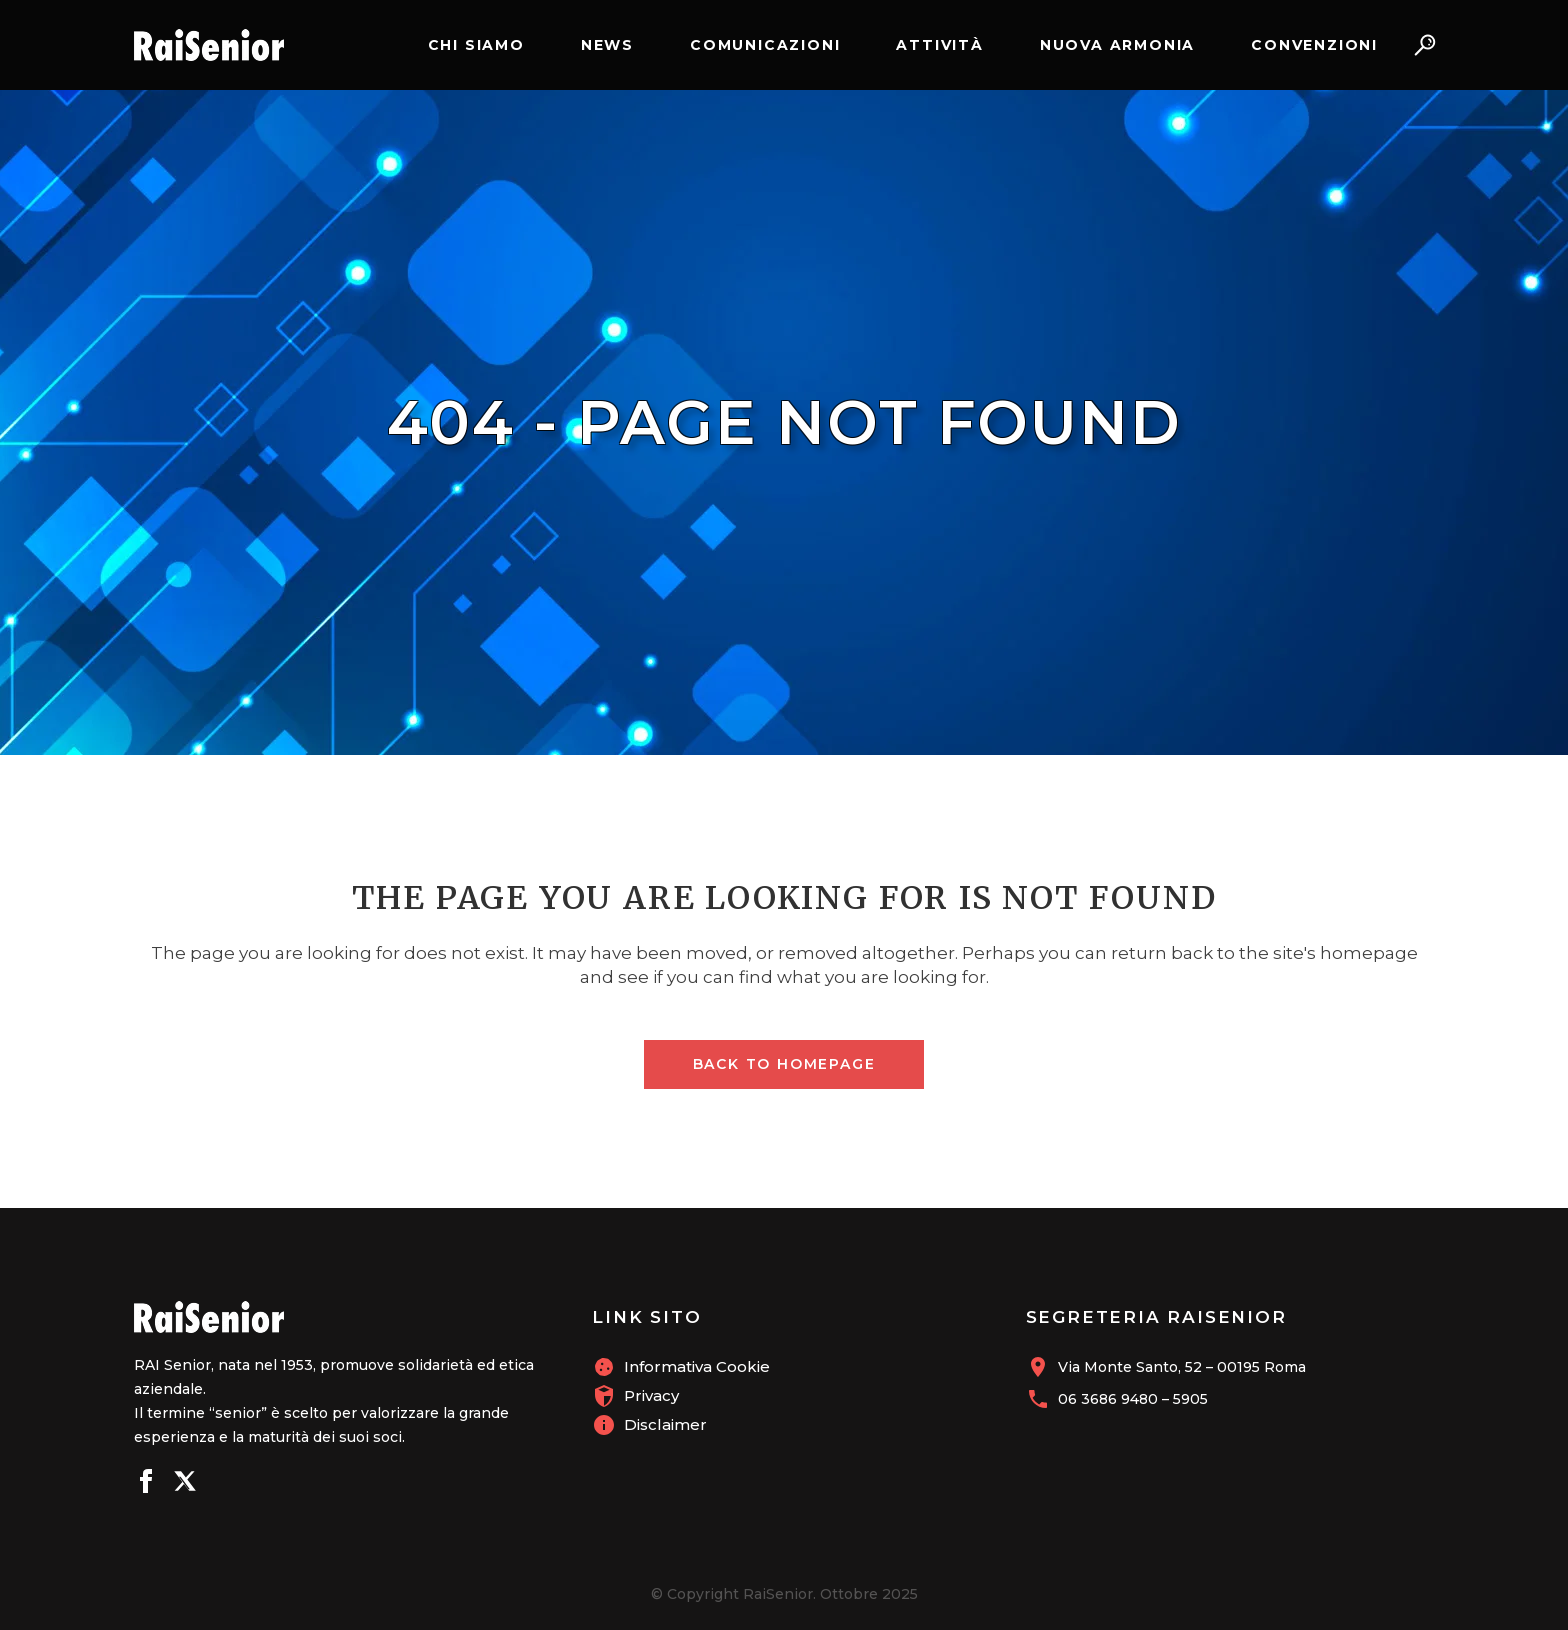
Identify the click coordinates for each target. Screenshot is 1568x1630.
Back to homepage (784, 1064)
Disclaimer (665, 1424)
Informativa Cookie (697, 1366)
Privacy (651, 1395)
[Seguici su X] (185, 1484)
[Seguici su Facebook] (146, 1484)
